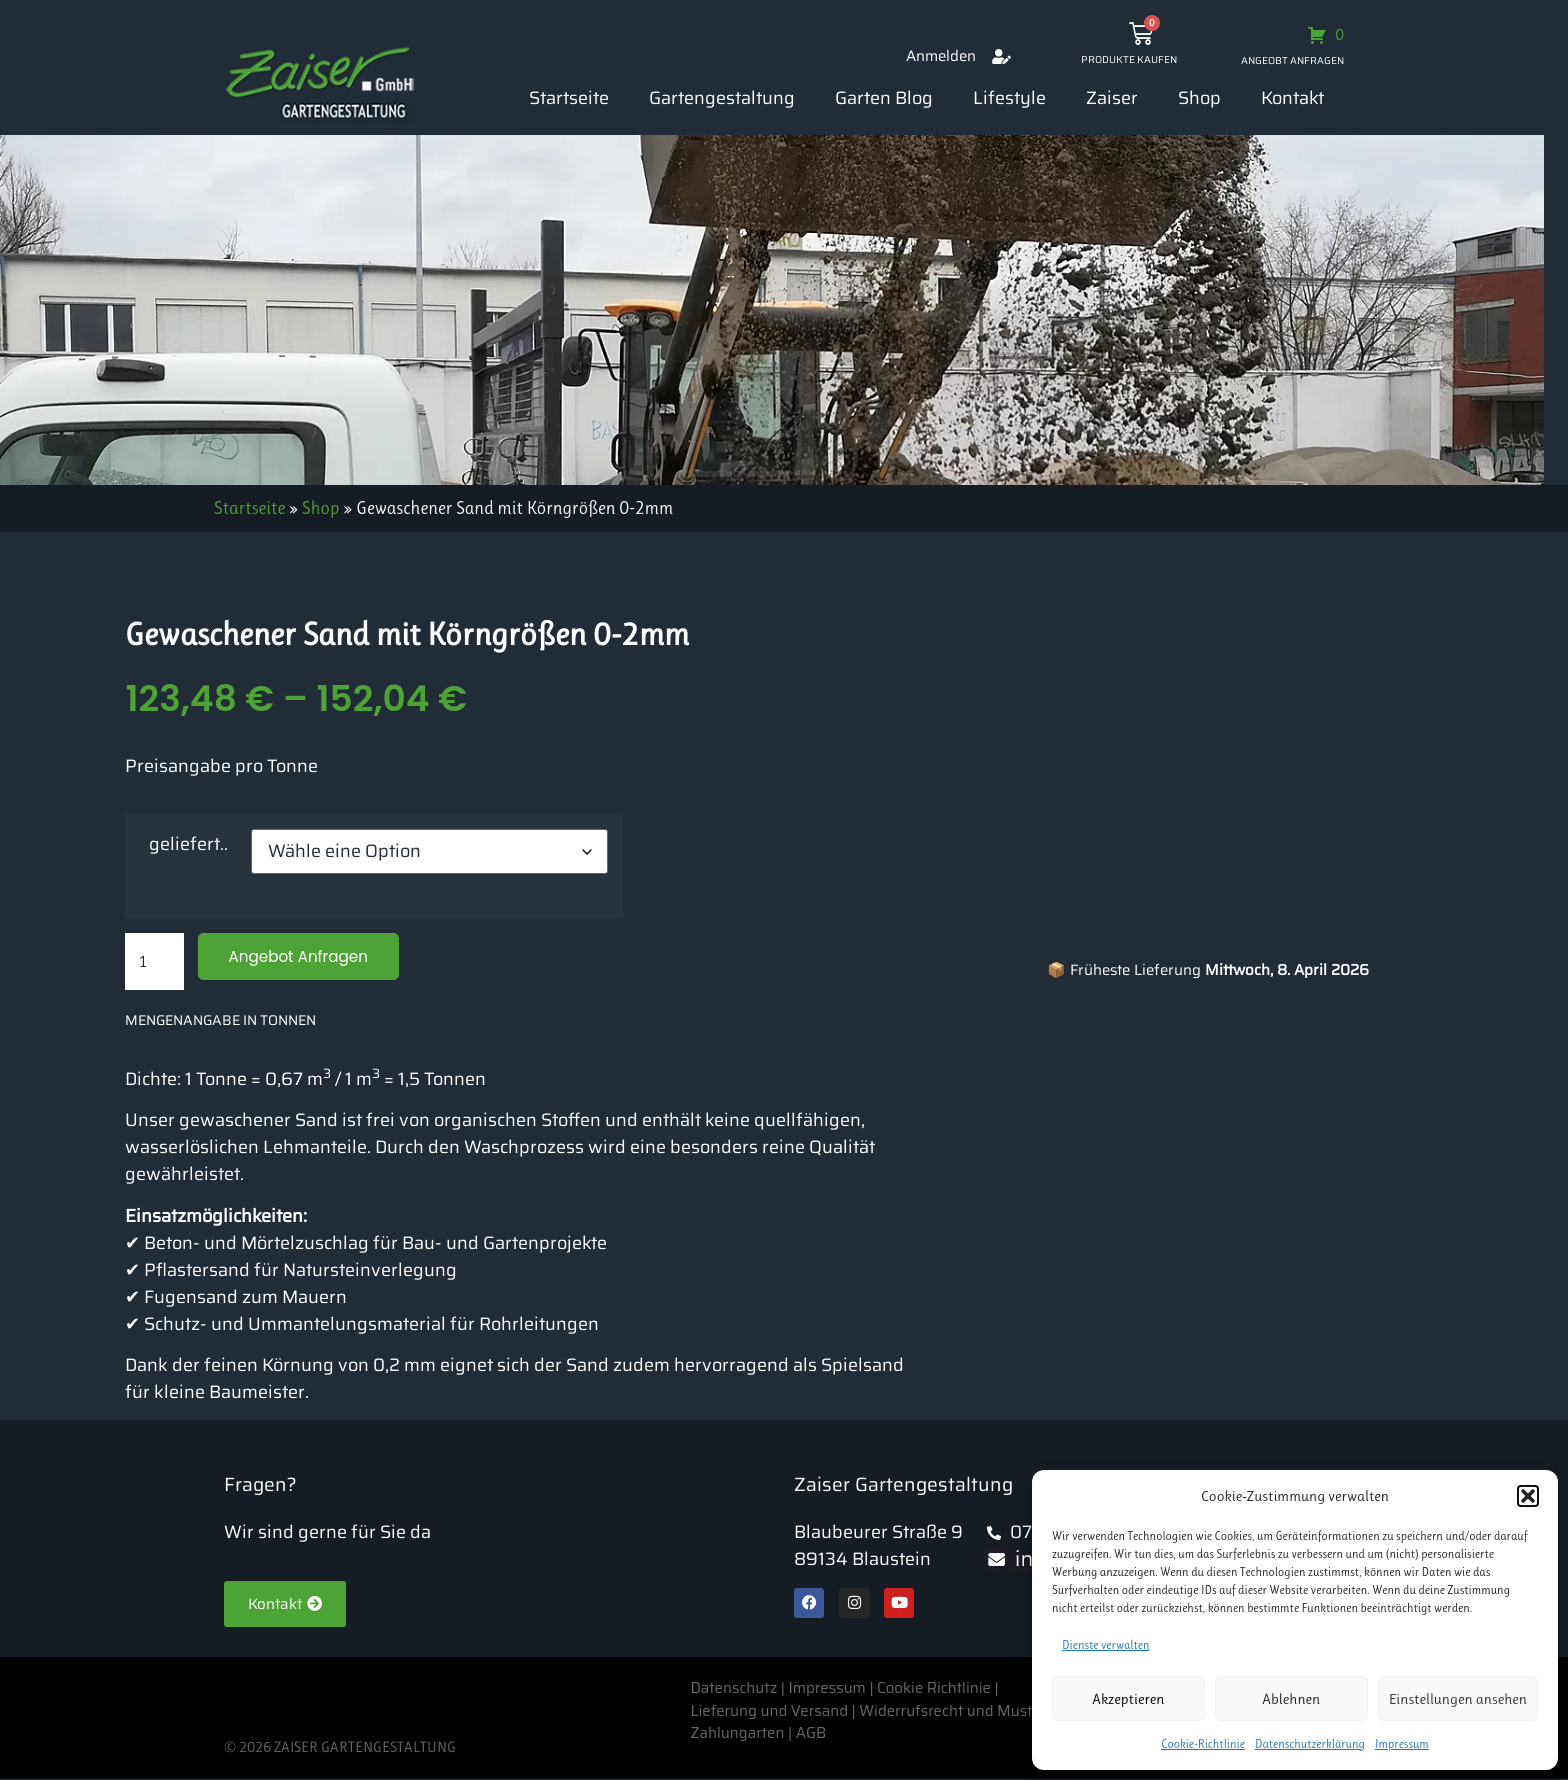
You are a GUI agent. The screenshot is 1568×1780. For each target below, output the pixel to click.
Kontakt (1292, 98)
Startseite (569, 98)
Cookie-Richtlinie (1203, 1744)
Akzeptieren (1128, 1699)
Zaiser (1112, 98)
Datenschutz (735, 1689)
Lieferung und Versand (769, 1711)
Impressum (1402, 1744)
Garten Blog (884, 98)
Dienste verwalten (1106, 1645)
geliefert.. (188, 844)
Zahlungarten (737, 1734)
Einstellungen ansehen (1458, 1699)
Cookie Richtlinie (934, 1689)
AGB (811, 1734)
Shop (1199, 98)
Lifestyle (1009, 98)
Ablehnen (1291, 1699)
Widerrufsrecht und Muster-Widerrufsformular (1019, 1711)
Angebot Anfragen (302, 956)
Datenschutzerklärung (1310, 1744)
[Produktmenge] (154, 962)
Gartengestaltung (722, 98)
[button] (1528, 1496)
